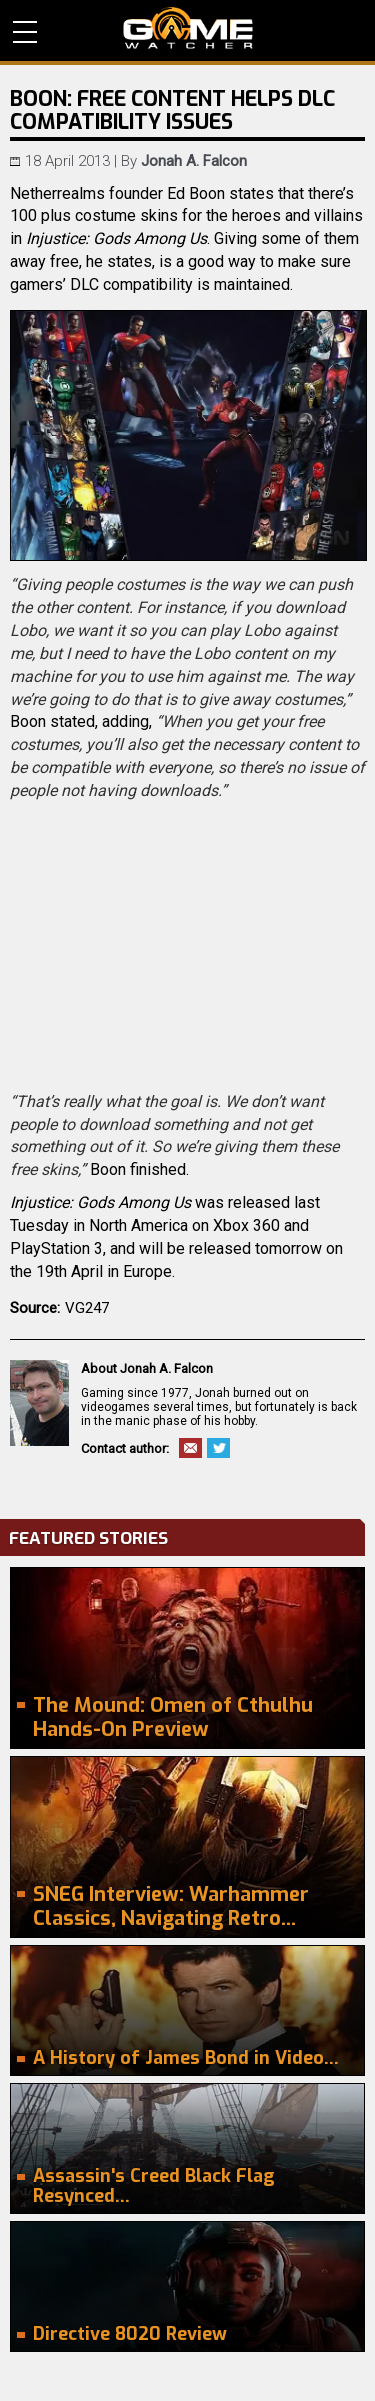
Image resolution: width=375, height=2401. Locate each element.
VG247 (87, 1308)
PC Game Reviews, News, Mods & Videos (188, 28)
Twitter (218, 1448)
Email (190, 1448)
